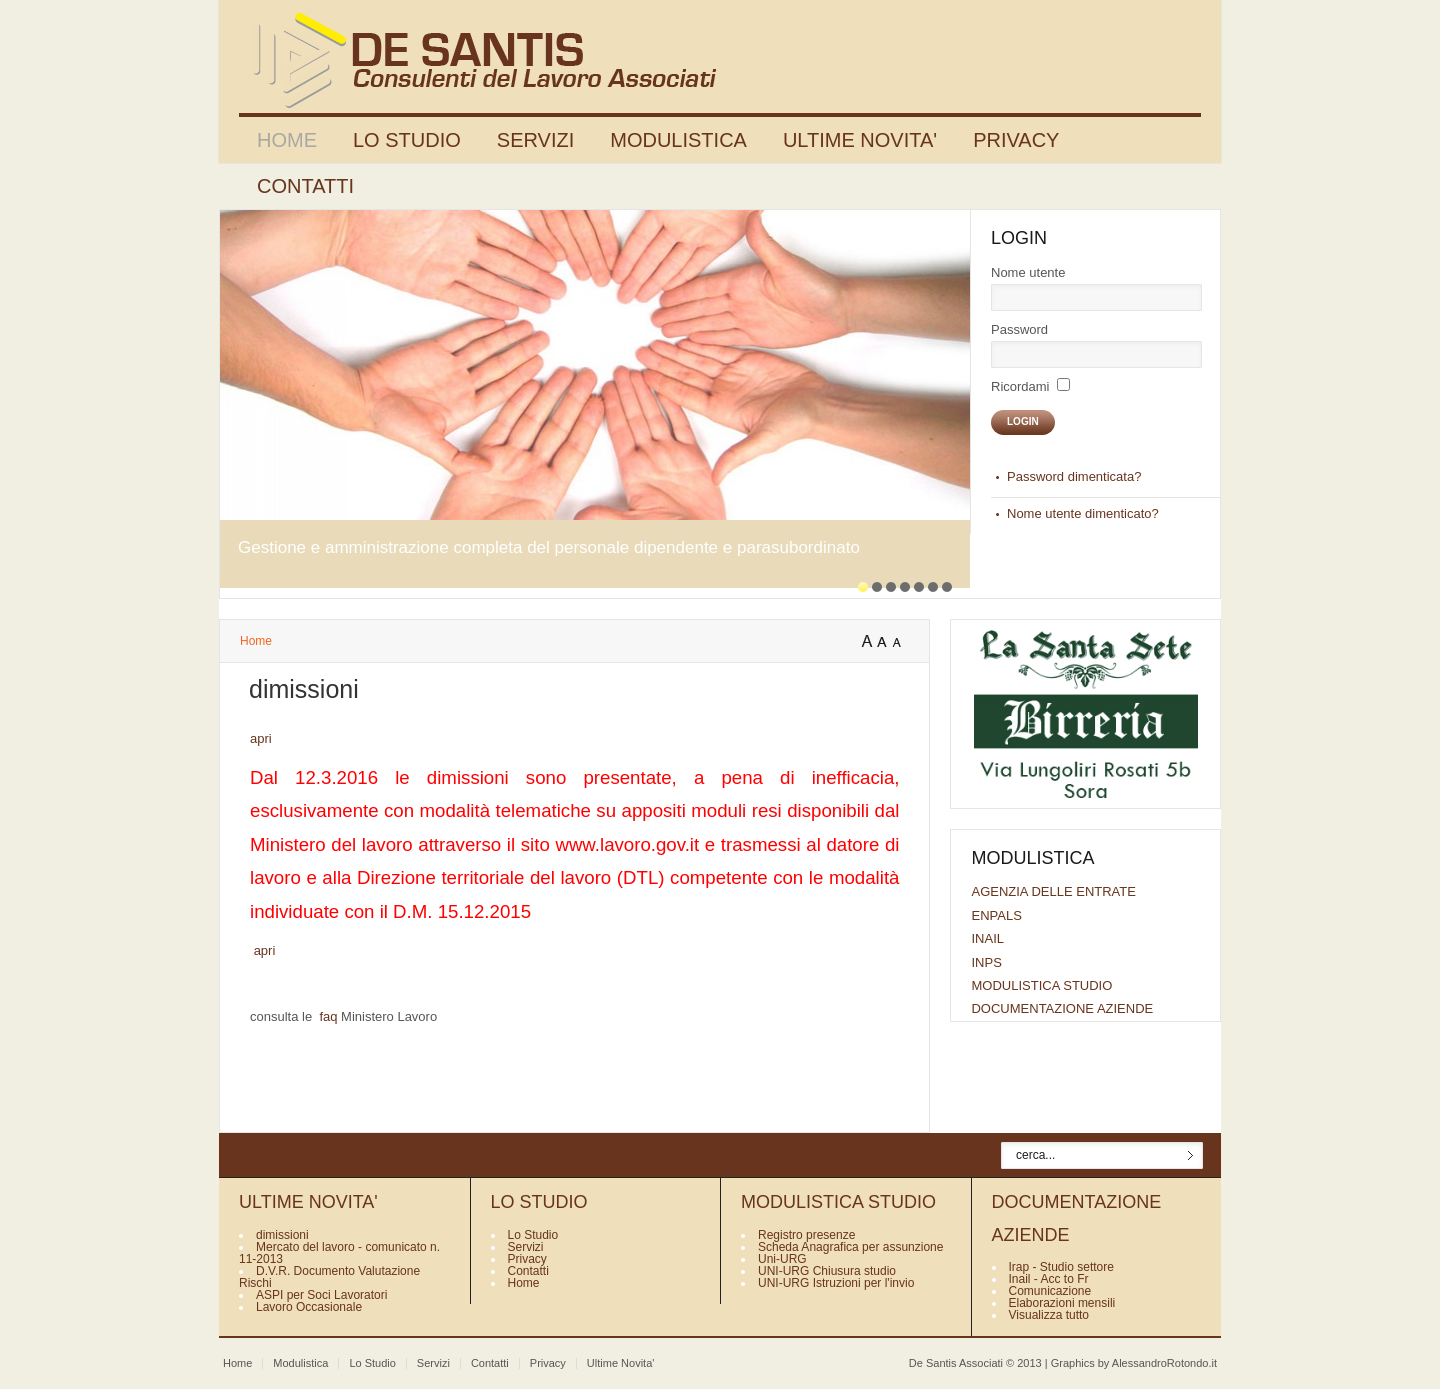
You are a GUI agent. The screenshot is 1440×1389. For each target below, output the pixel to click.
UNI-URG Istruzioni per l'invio (836, 1283)
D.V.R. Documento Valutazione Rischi (329, 1277)
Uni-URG (782, 1259)
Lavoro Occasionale (309, 1307)
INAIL (987, 938)
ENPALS (996, 915)
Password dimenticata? (1074, 476)
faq (328, 1016)
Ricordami (1020, 386)
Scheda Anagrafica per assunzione (850, 1247)
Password (1019, 329)
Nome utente (1028, 272)
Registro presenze (806, 1235)
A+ (869, 642)
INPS (986, 962)
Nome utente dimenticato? (1083, 513)
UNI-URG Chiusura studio (827, 1271)
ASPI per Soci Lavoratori (321, 1295)
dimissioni (282, 1235)
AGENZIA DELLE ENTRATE (1053, 891)
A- (901, 642)
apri (261, 738)
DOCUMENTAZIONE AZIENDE (1062, 1008)
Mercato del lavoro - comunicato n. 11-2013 (339, 1253)
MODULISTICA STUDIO (1041, 985)
